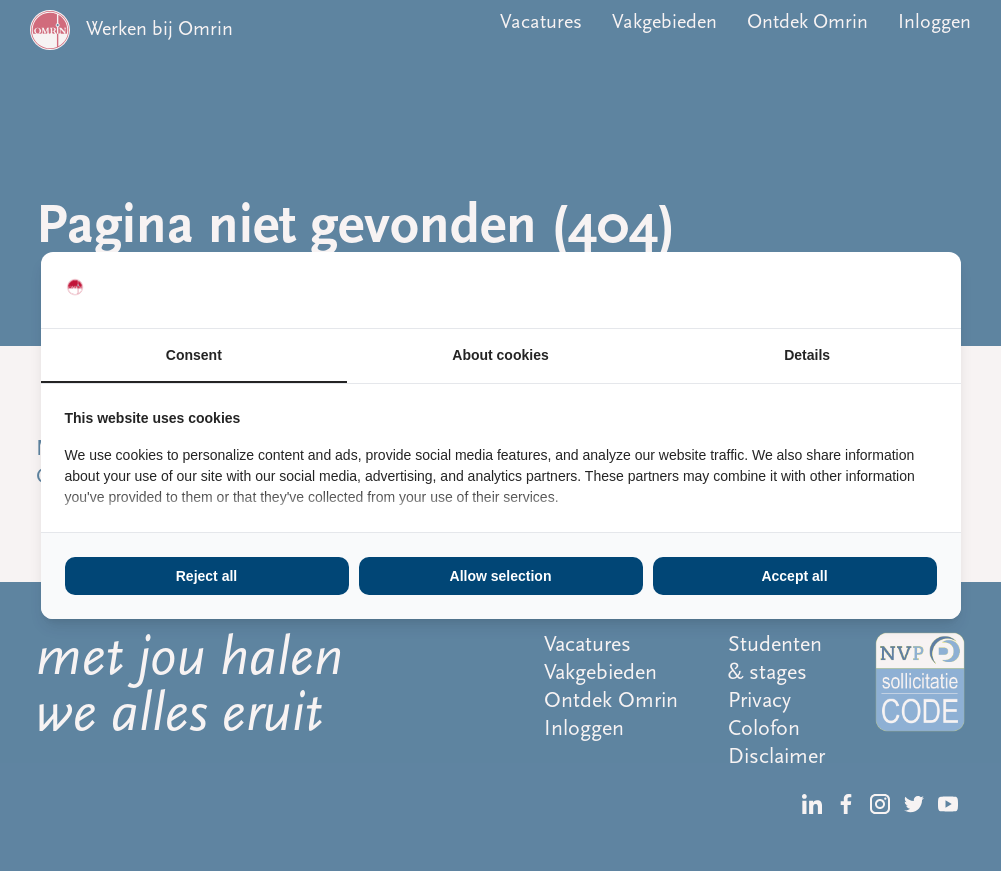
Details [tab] (807, 355)
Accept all (794, 576)
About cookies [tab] (500, 355)
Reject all (206, 576)
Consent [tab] (194, 355)
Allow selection (501, 576)
